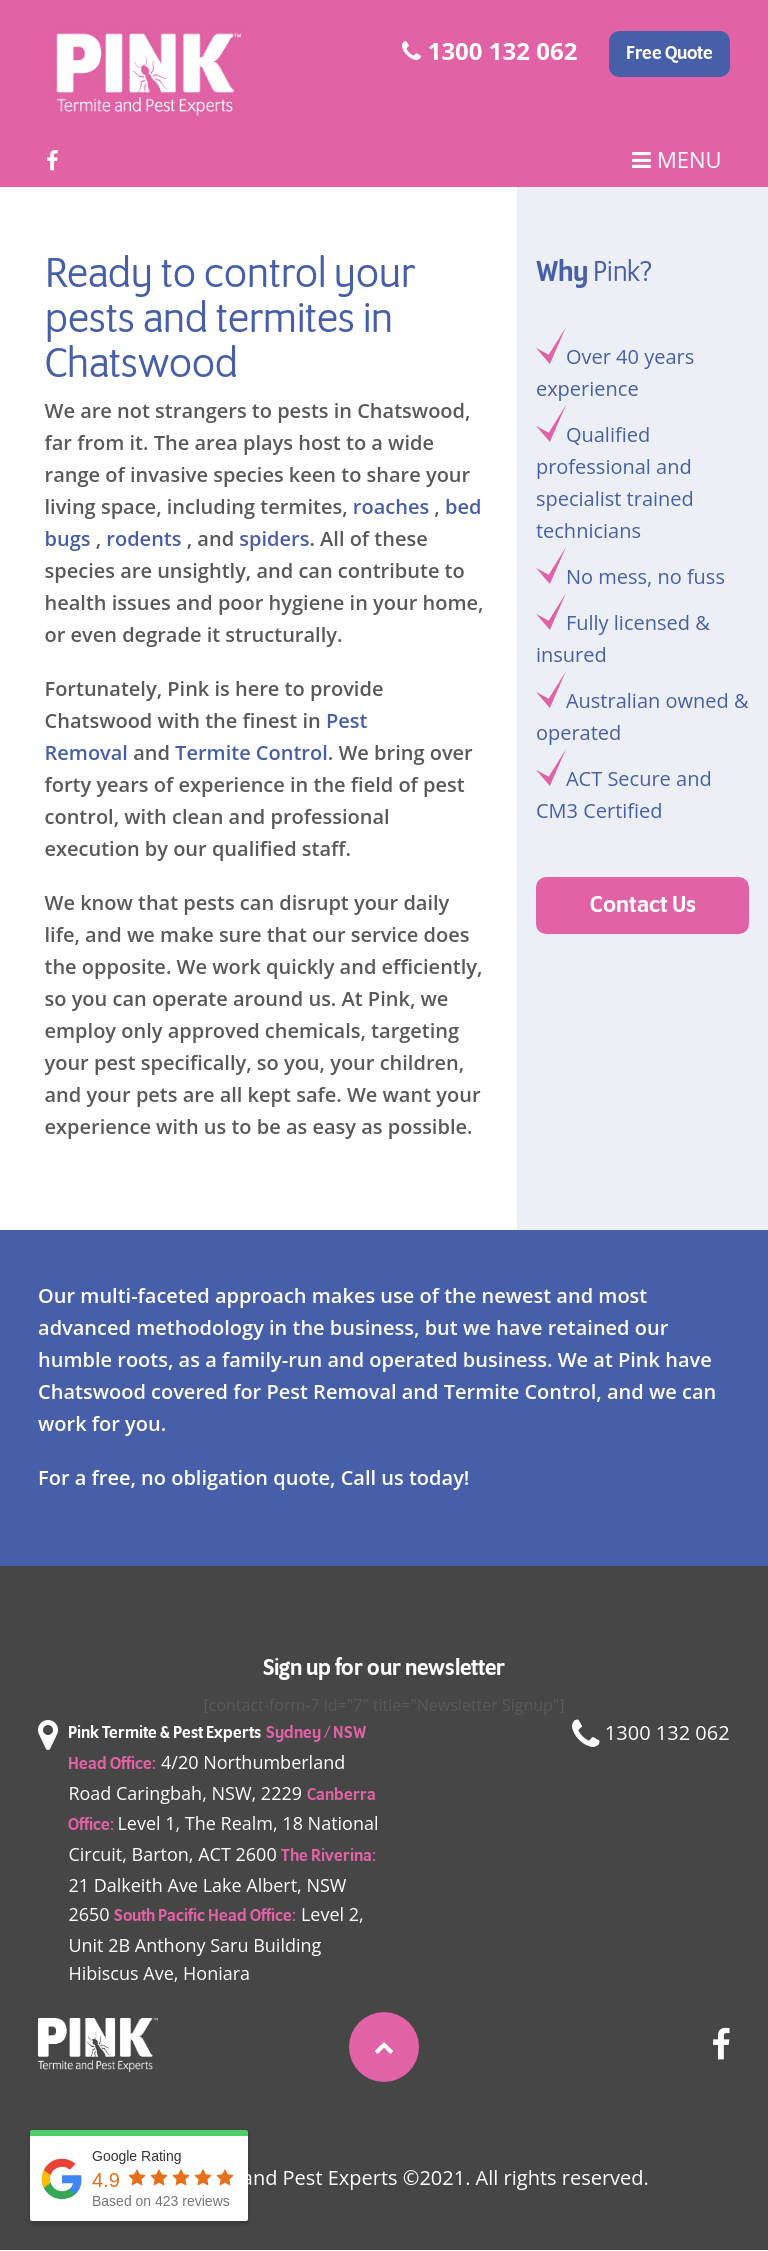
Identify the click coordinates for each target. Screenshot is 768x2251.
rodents (143, 538)
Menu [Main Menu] (676, 159)
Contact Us (643, 905)
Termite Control (251, 752)
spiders (274, 538)
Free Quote (669, 54)
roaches (391, 506)
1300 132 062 (489, 50)
